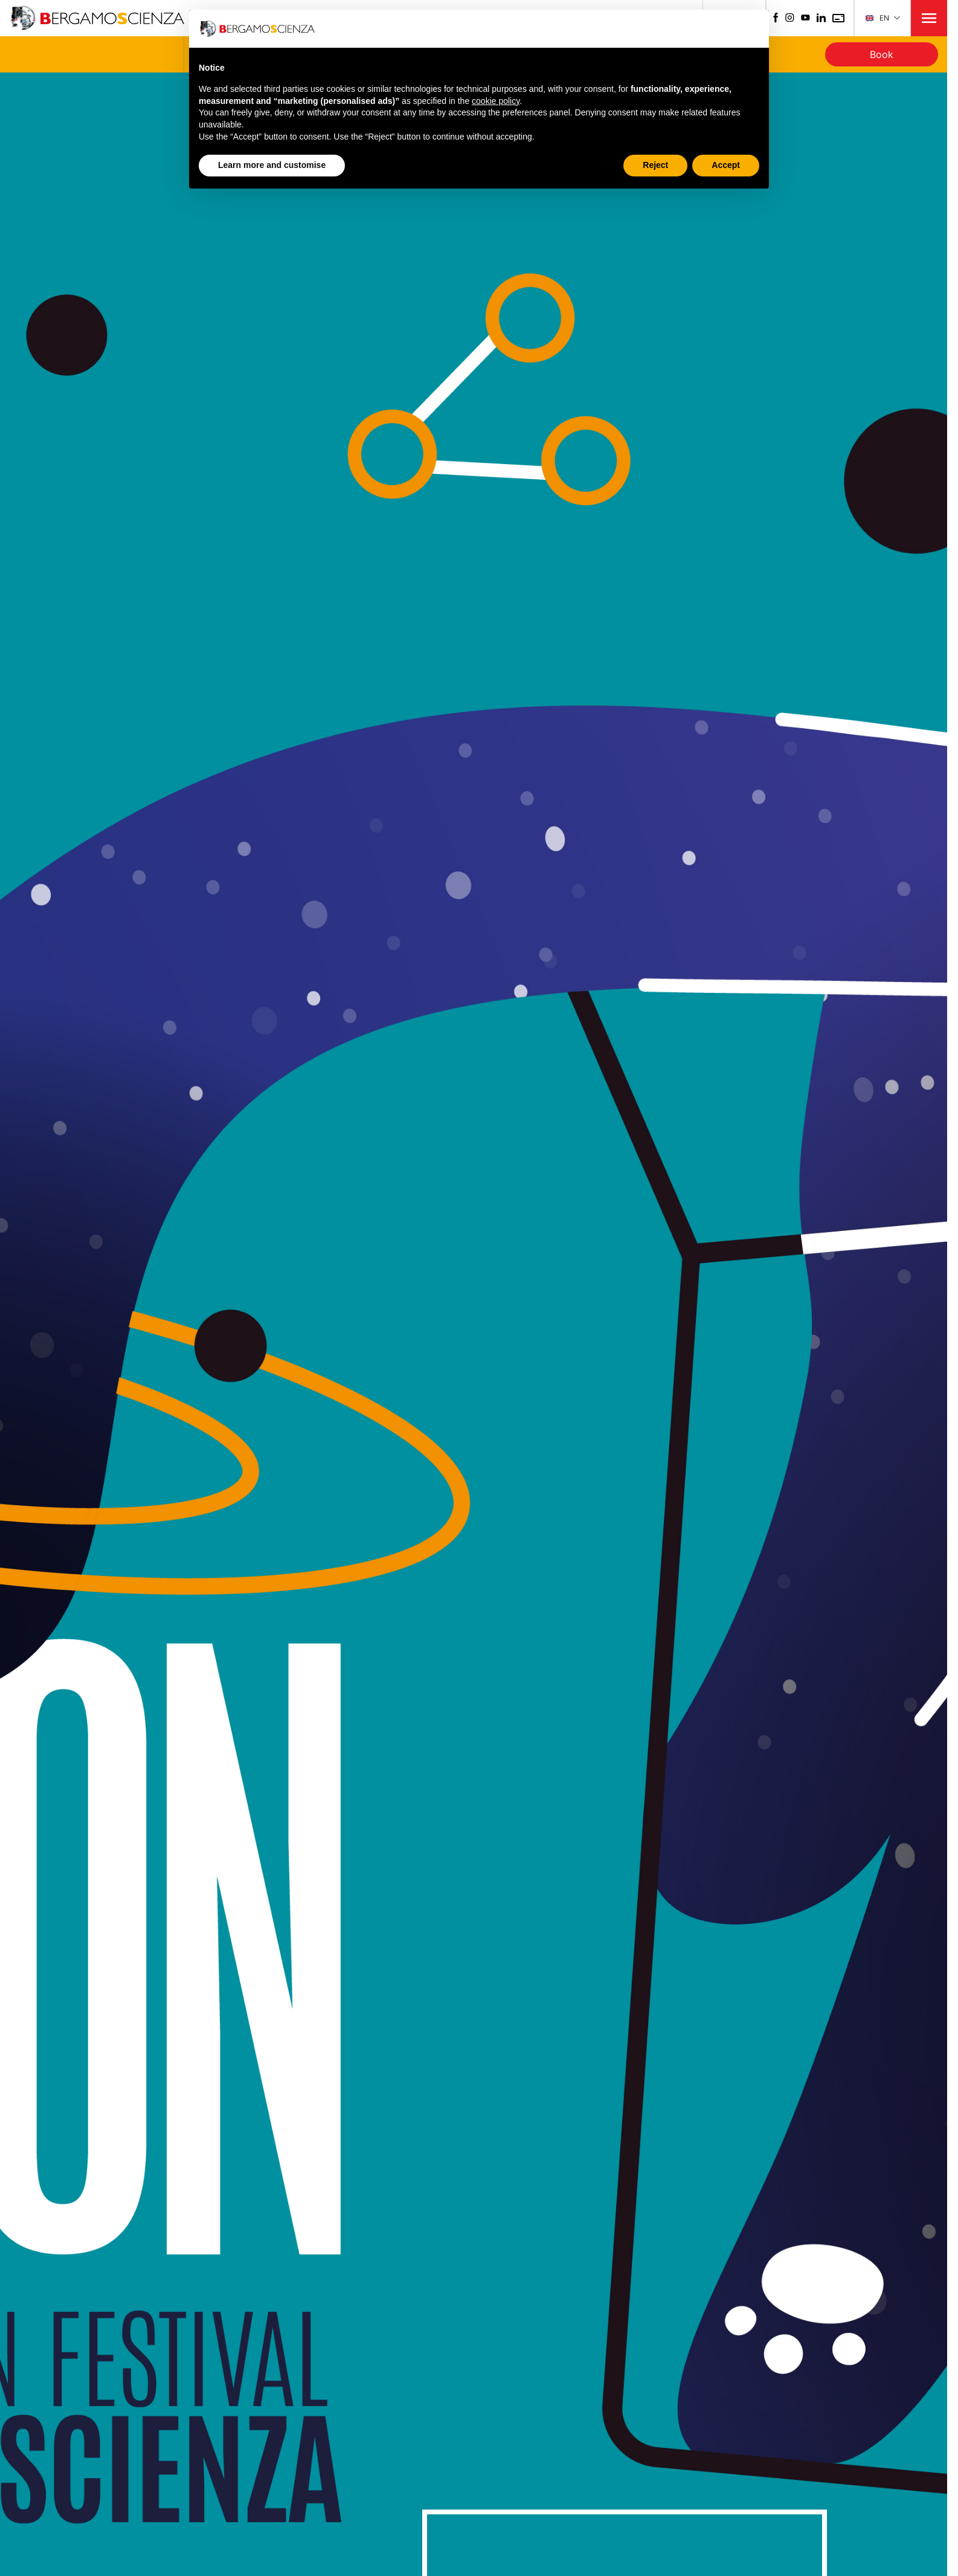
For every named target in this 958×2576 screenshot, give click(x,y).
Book (881, 54)
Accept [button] (726, 165)
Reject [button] (655, 165)
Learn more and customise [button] (272, 165)
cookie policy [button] (495, 101)
